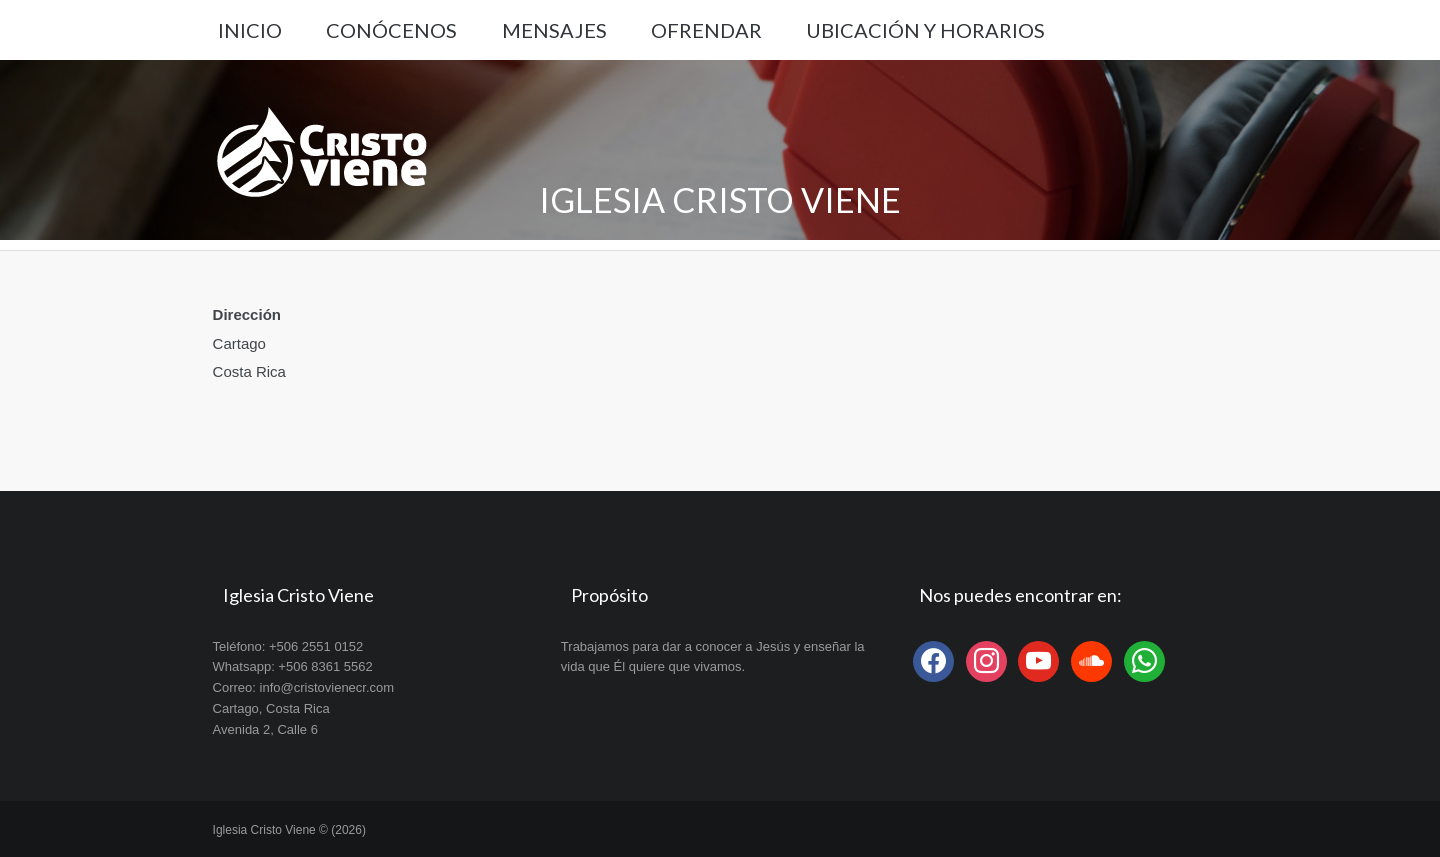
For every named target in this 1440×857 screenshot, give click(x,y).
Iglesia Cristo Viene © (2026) (289, 830)
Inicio (250, 30)
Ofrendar (706, 30)
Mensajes (554, 30)
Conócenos (391, 30)
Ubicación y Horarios (925, 30)
